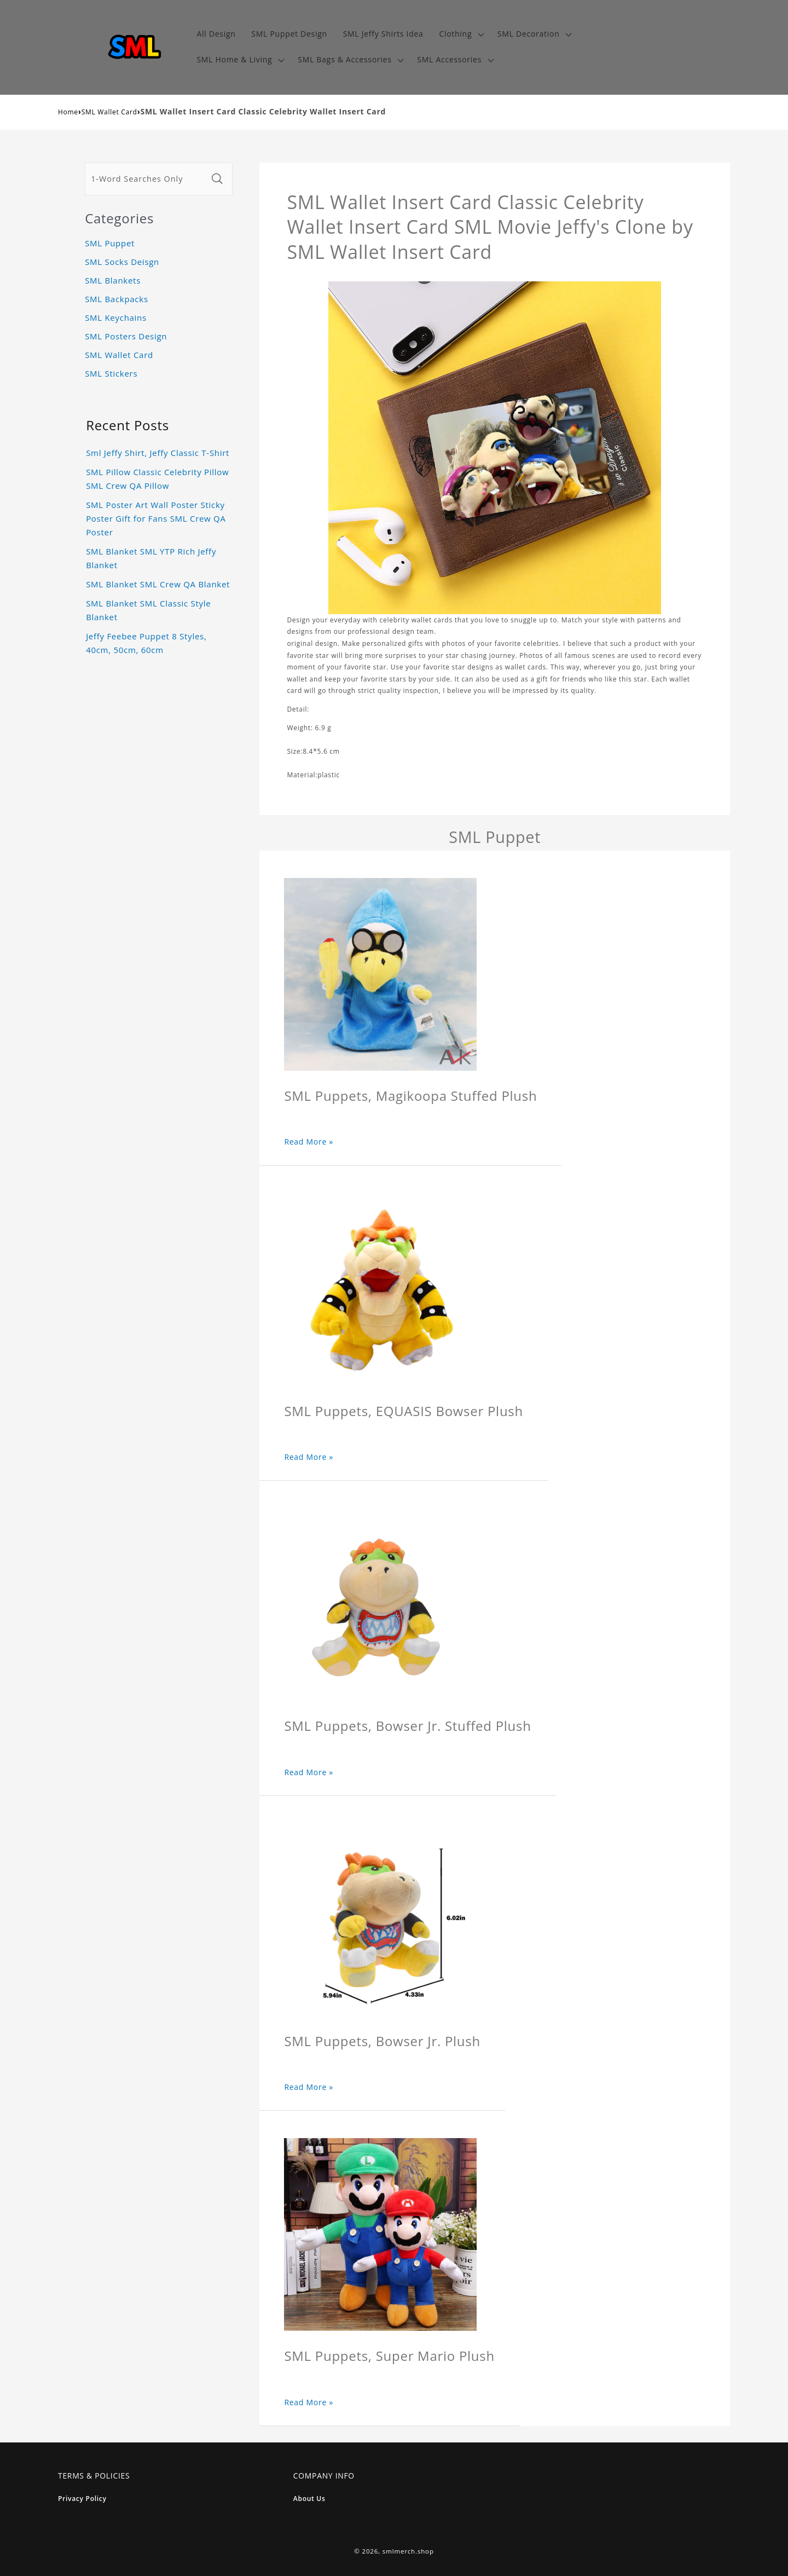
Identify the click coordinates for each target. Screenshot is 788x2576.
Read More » (308, 1141)
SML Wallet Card (109, 112)
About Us (309, 2498)
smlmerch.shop (408, 2551)
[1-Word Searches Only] (146, 179)
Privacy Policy (82, 2498)
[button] (460, 34)
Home (68, 112)
